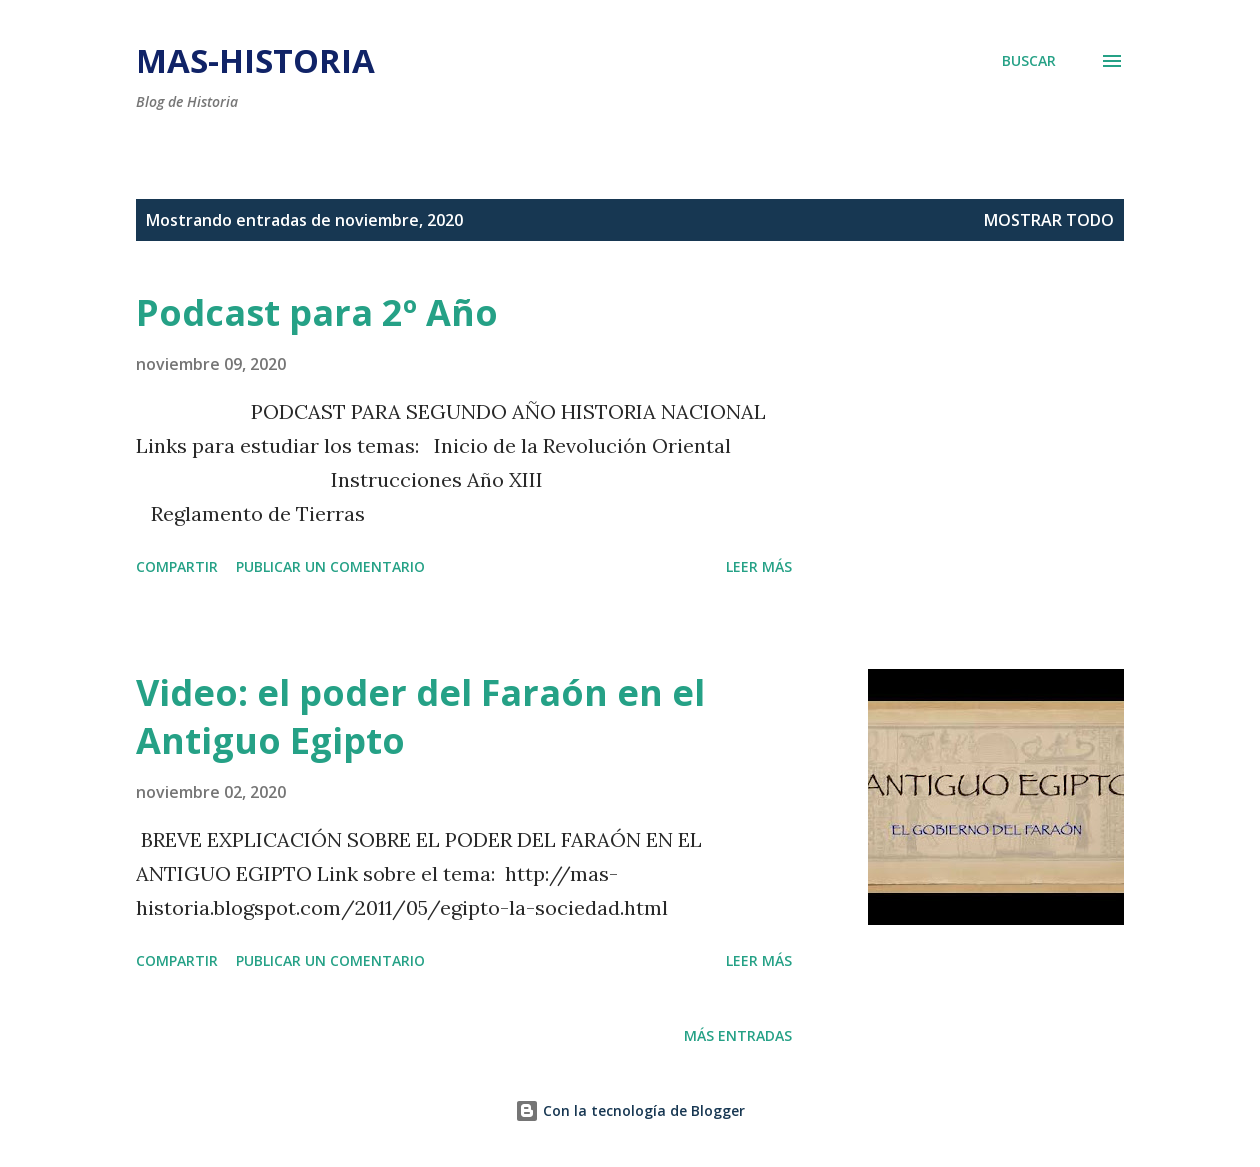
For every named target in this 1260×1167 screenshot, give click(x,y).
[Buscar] (1029, 60)
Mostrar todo (1049, 220)
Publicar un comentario (330, 566)
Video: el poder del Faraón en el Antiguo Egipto (420, 716)
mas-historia (255, 60)
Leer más (759, 566)
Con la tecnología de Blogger (630, 1110)
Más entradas (738, 1035)
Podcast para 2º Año (317, 312)
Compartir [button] (177, 566)
